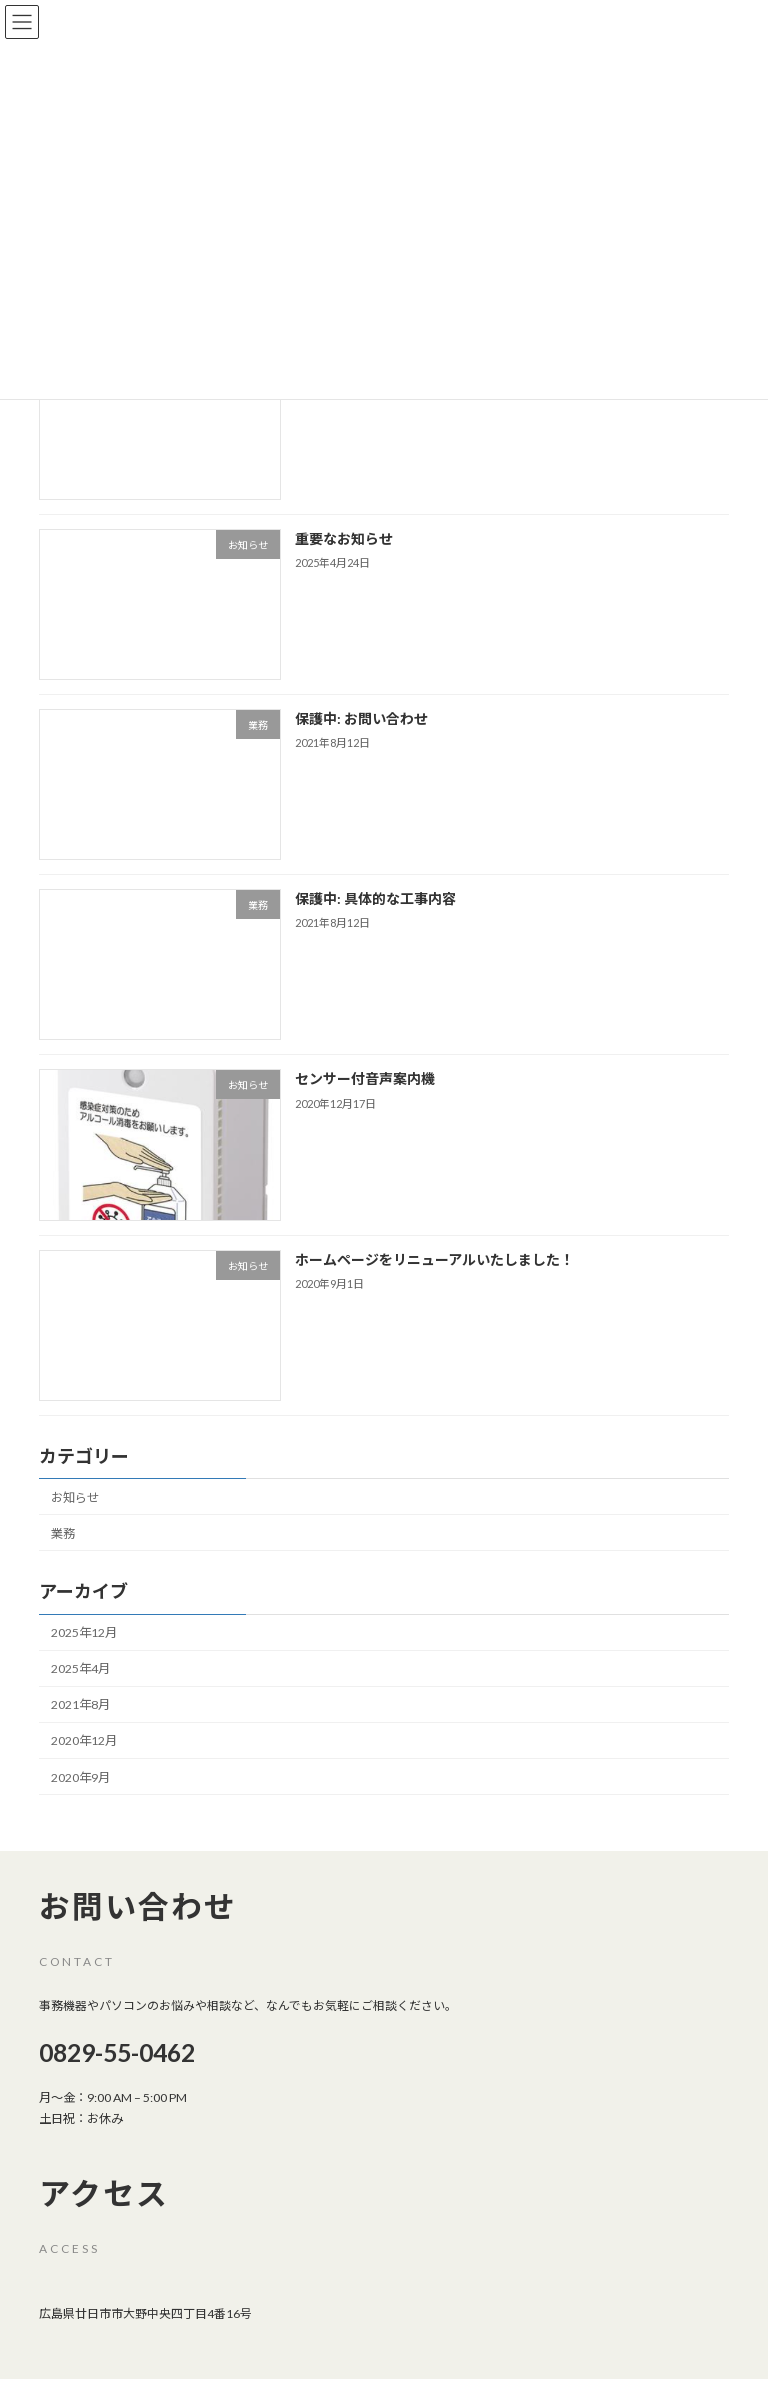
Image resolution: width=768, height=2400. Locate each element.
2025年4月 (80, 1668)
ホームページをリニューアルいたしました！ (434, 1259)
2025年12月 (84, 1632)
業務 (63, 1533)
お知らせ (75, 1497)
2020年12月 (84, 1741)
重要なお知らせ (344, 538)
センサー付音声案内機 (365, 1079)
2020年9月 (80, 1777)
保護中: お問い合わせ (361, 718)
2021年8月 (80, 1705)
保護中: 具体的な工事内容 (375, 898)
